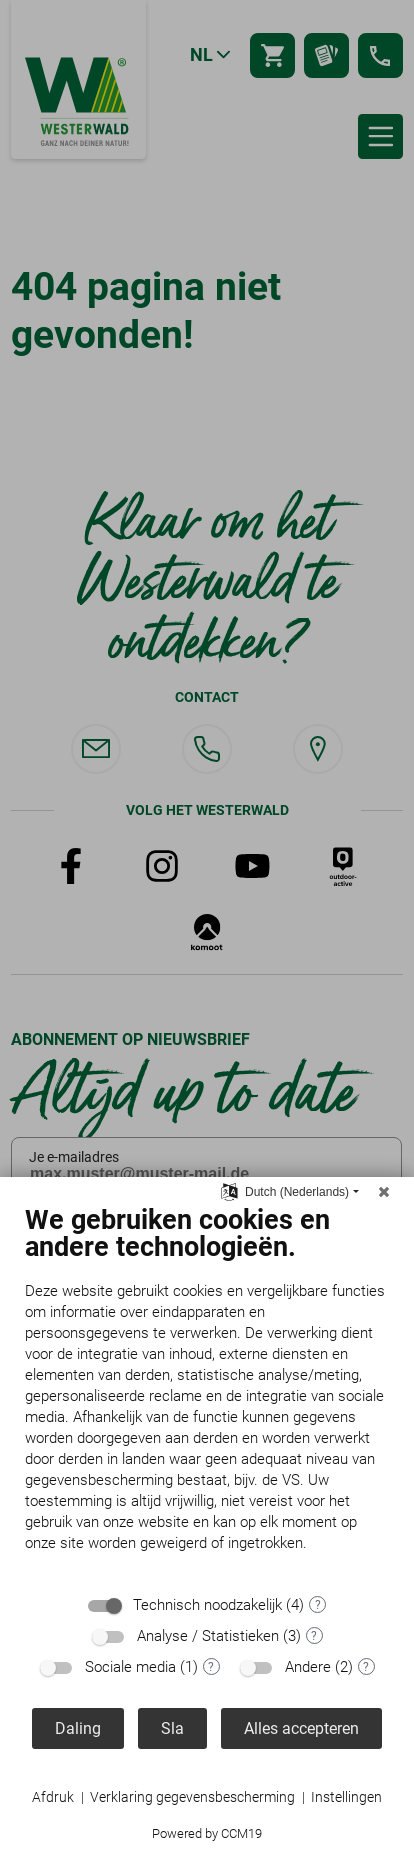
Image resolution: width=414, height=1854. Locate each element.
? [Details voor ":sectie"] (318, 1605)
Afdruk (53, 1797)
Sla (172, 1728)
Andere (308, 1667)
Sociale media (130, 1667)
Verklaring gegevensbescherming (192, 1797)
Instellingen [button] (346, 1797)
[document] (207, 1393)
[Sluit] (384, 1192)
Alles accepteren (301, 1728)
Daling (78, 1728)
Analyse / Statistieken (208, 1636)
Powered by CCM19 (207, 1833)
